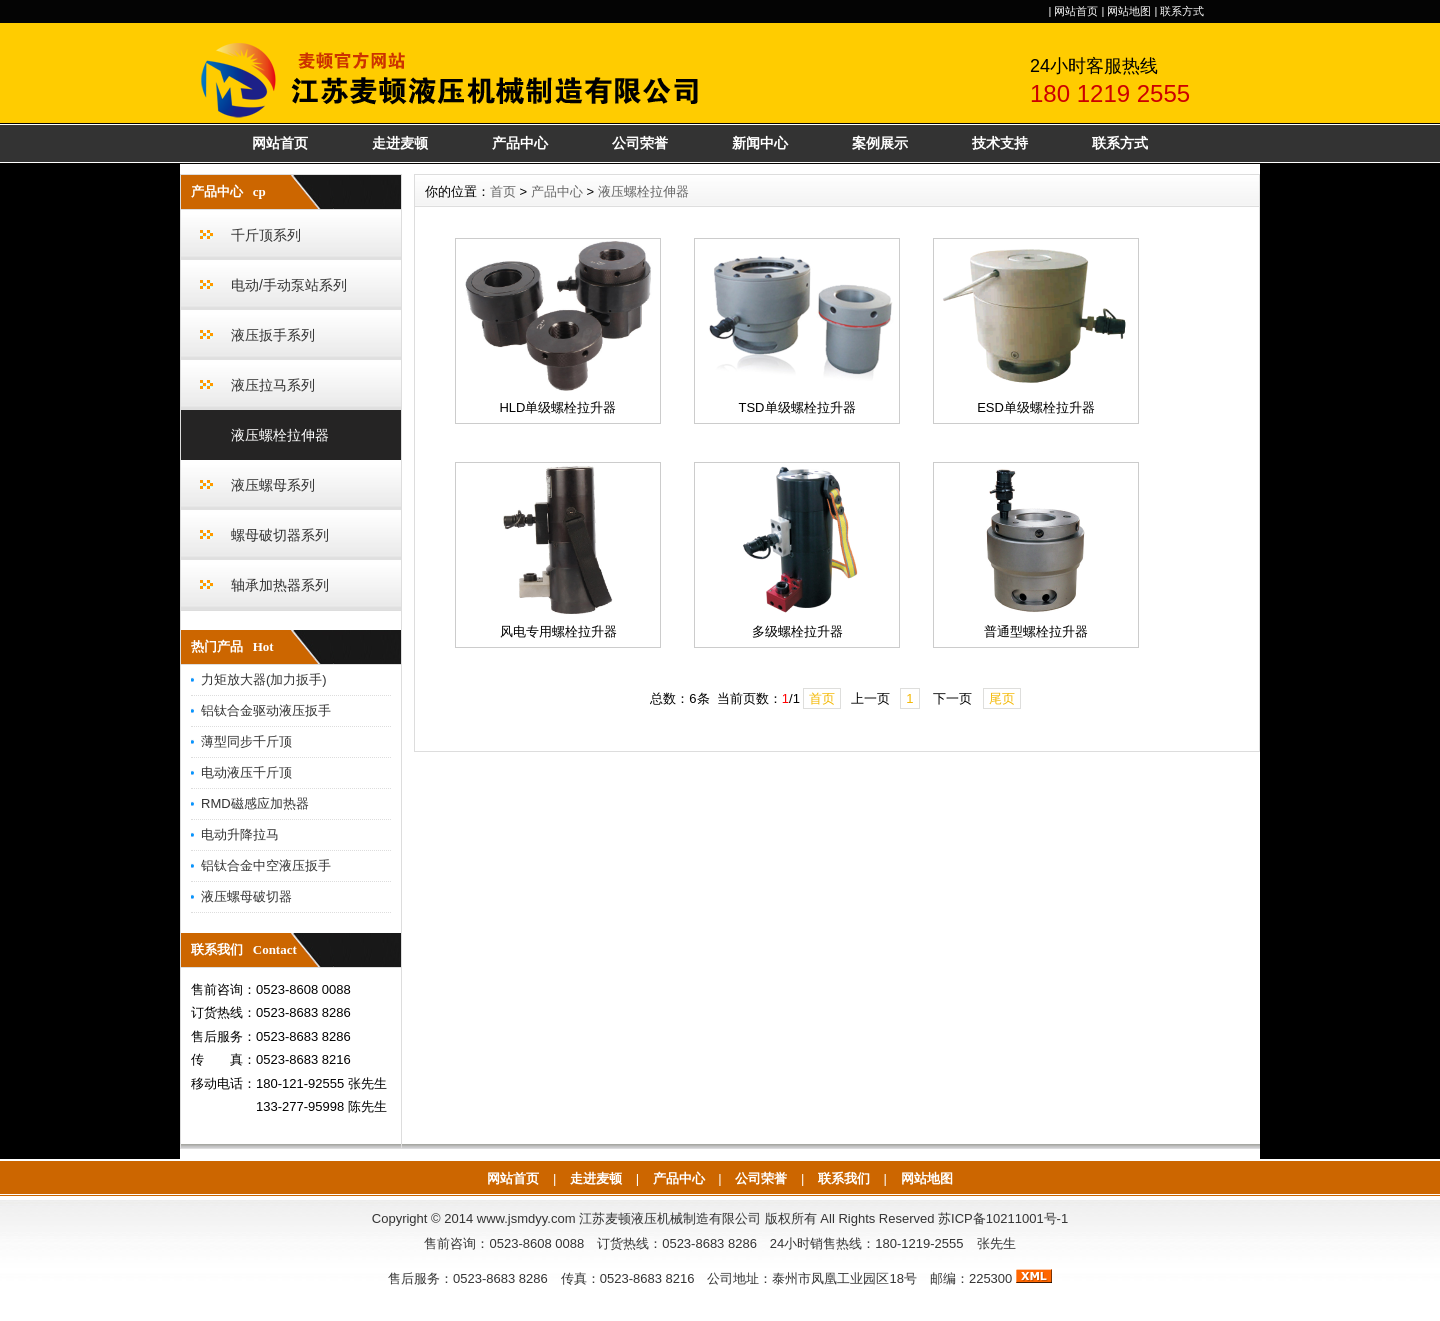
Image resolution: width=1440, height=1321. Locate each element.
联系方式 (1182, 11)
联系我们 (844, 1178)
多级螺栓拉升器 (797, 631)
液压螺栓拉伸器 (280, 435)
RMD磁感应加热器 (255, 803)
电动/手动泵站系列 (289, 285)
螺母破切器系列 (280, 535)
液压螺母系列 (273, 485)
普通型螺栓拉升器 (1036, 631)
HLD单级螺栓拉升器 (557, 407)
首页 (503, 191)
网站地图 (1129, 11)
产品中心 (520, 143)
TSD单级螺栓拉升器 (797, 407)
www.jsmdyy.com (526, 1218)
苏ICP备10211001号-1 (1003, 1218)
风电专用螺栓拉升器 (558, 631)
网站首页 (1076, 11)
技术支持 (1000, 143)
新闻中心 (760, 143)
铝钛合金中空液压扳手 (266, 865)
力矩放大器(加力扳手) (264, 679)
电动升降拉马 (240, 834)
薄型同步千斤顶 (246, 741)
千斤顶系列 (266, 235)
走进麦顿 (400, 143)
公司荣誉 (640, 143)
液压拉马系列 (273, 385)
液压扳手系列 (273, 335)
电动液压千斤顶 (246, 772)
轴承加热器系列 (280, 585)
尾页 (1002, 698)
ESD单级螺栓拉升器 (1036, 407)
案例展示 (880, 143)
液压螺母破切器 (246, 896)
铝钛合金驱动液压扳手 (266, 710)
